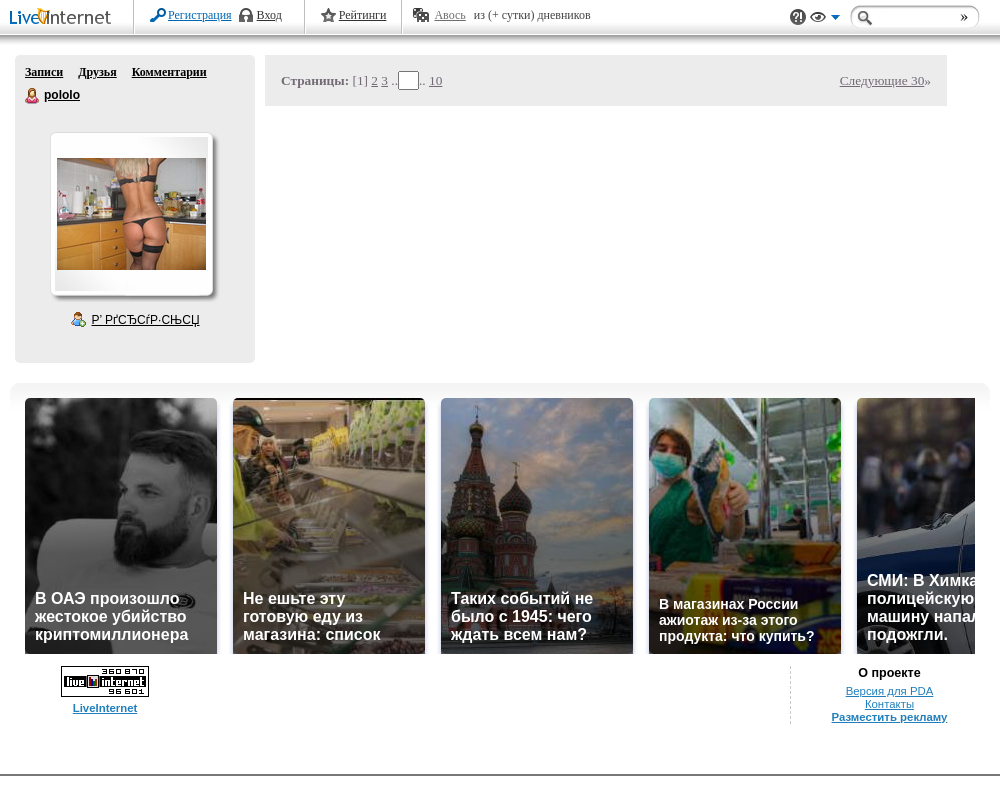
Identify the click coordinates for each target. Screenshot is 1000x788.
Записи (44, 72)
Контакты (889, 704)
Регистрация (200, 15)
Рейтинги (363, 15)
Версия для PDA (890, 691)
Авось (449, 15)
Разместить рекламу (890, 717)
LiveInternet (64, 18)
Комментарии (169, 72)
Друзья (97, 72)
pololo (33, 96)
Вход (269, 15)
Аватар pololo (131, 214)
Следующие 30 (882, 80)
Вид (825, 20)
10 (435, 80)
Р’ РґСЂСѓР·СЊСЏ (146, 320)
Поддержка (798, 17)
